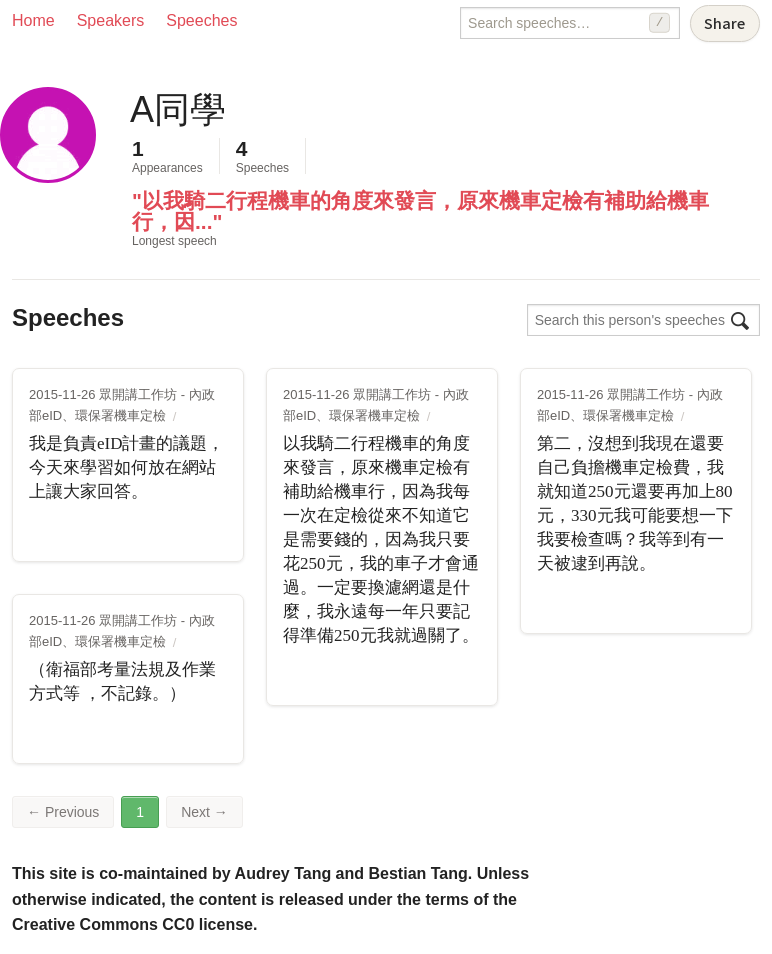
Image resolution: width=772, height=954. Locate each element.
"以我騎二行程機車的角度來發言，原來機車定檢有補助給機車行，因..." (420, 211)
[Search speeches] (570, 23)
